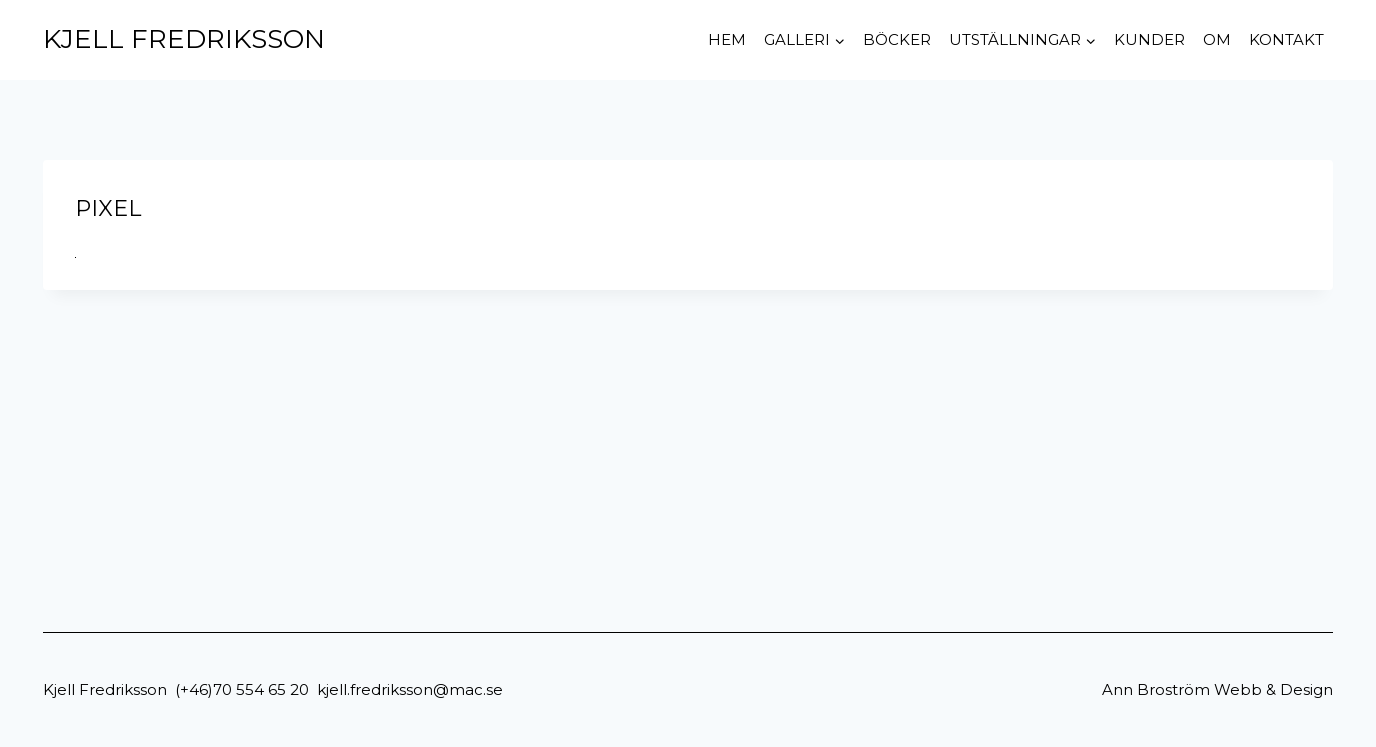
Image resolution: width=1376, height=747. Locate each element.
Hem (727, 39)
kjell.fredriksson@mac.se (410, 689)
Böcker (897, 39)
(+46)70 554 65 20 (242, 689)
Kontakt (1286, 39)
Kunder (1149, 39)
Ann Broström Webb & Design (1217, 689)
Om (1217, 39)
